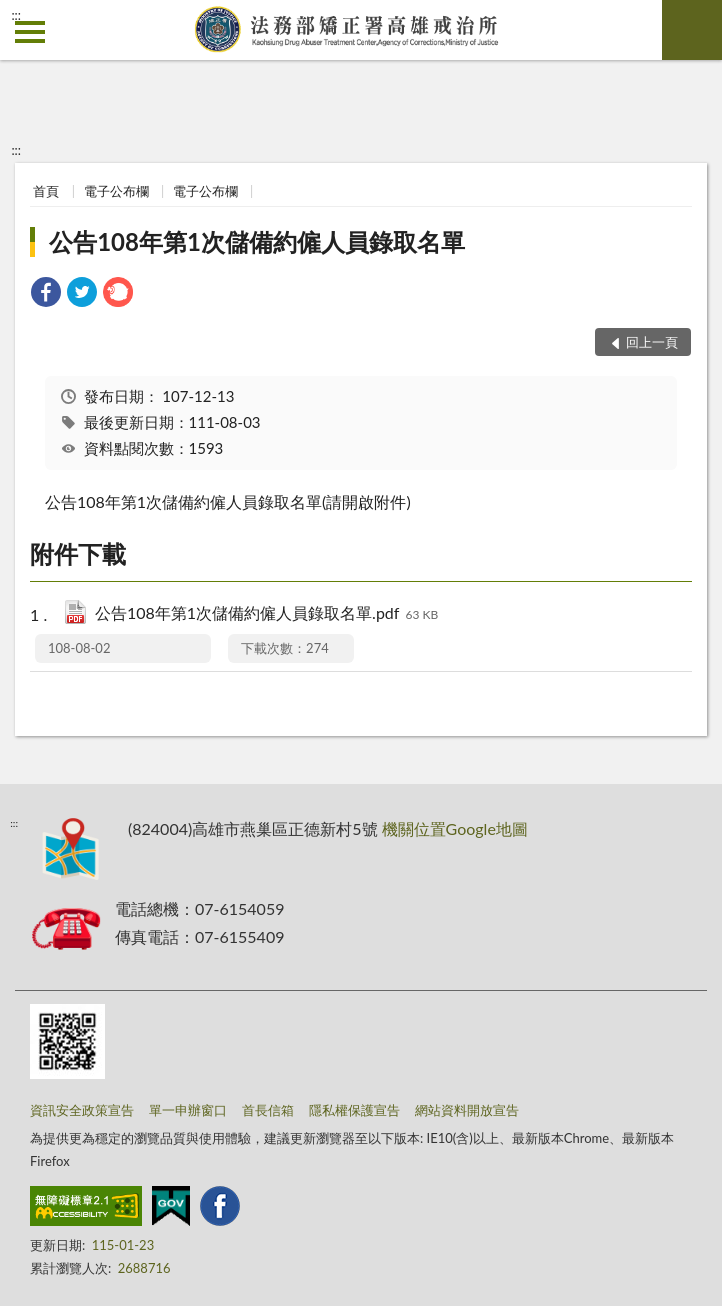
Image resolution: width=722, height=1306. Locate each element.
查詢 (692, 30)
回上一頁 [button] (652, 342)
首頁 (46, 191)
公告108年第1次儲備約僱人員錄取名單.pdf (266, 614)
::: (16, 15)
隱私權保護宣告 (354, 1110)
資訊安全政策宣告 (82, 1110)
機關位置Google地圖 (455, 828)
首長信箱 (268, 1110)
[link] (46, 294)
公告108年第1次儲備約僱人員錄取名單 (257, 241)
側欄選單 (30, 32)
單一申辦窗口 (188, 1110)
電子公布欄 (116, 191)
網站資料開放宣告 (467, 1110)
